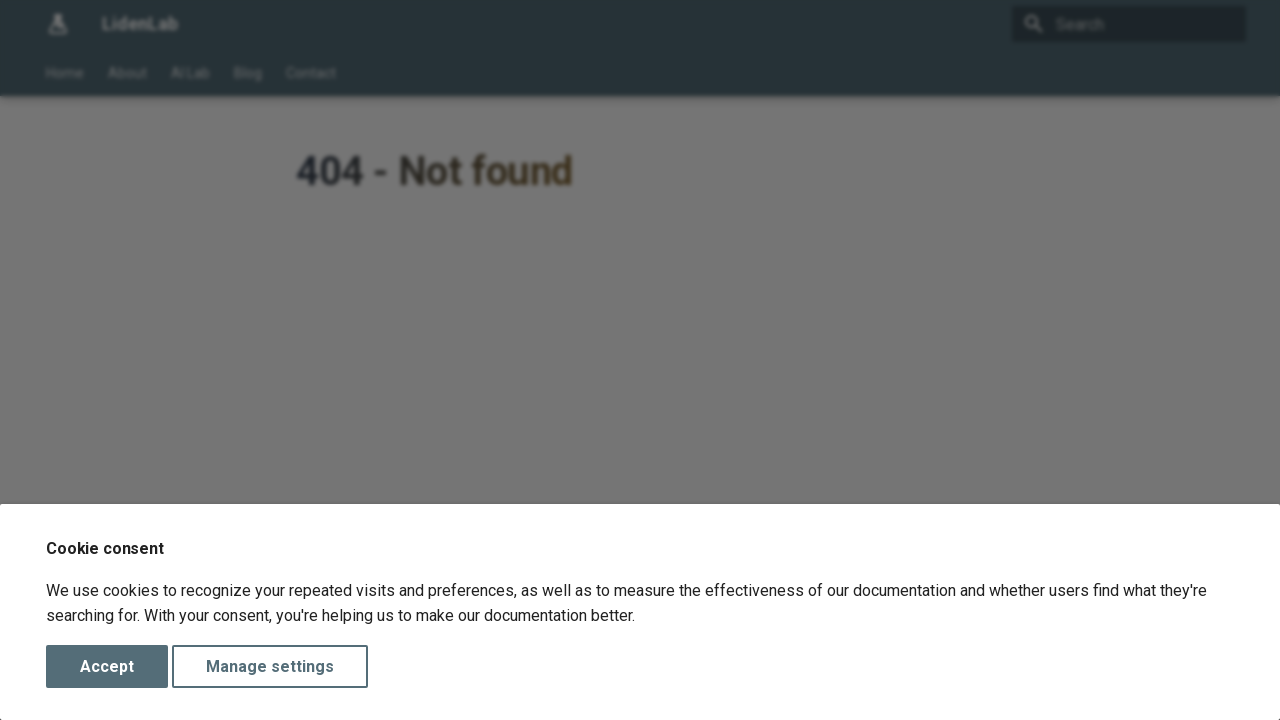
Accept (107, 666)
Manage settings (270, 666)
